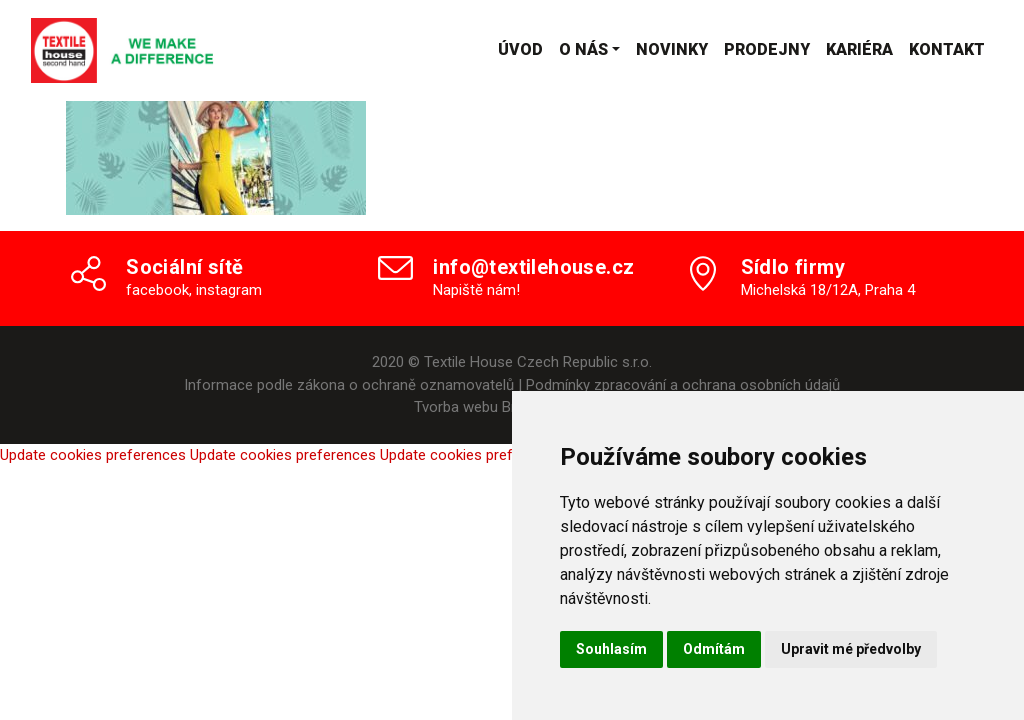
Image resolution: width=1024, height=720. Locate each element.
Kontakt (947, 49)
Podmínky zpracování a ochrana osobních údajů (683, 385)
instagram (229, 290)
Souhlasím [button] (611, 649)
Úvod (520, 49)
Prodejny (767, 49)
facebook (157, 290)
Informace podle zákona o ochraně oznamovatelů (349, 385)
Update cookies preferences (93, 455)
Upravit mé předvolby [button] (851, 649)
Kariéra (859, 49)
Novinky (672, 49)
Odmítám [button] (714, 649)
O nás (583, 49)
